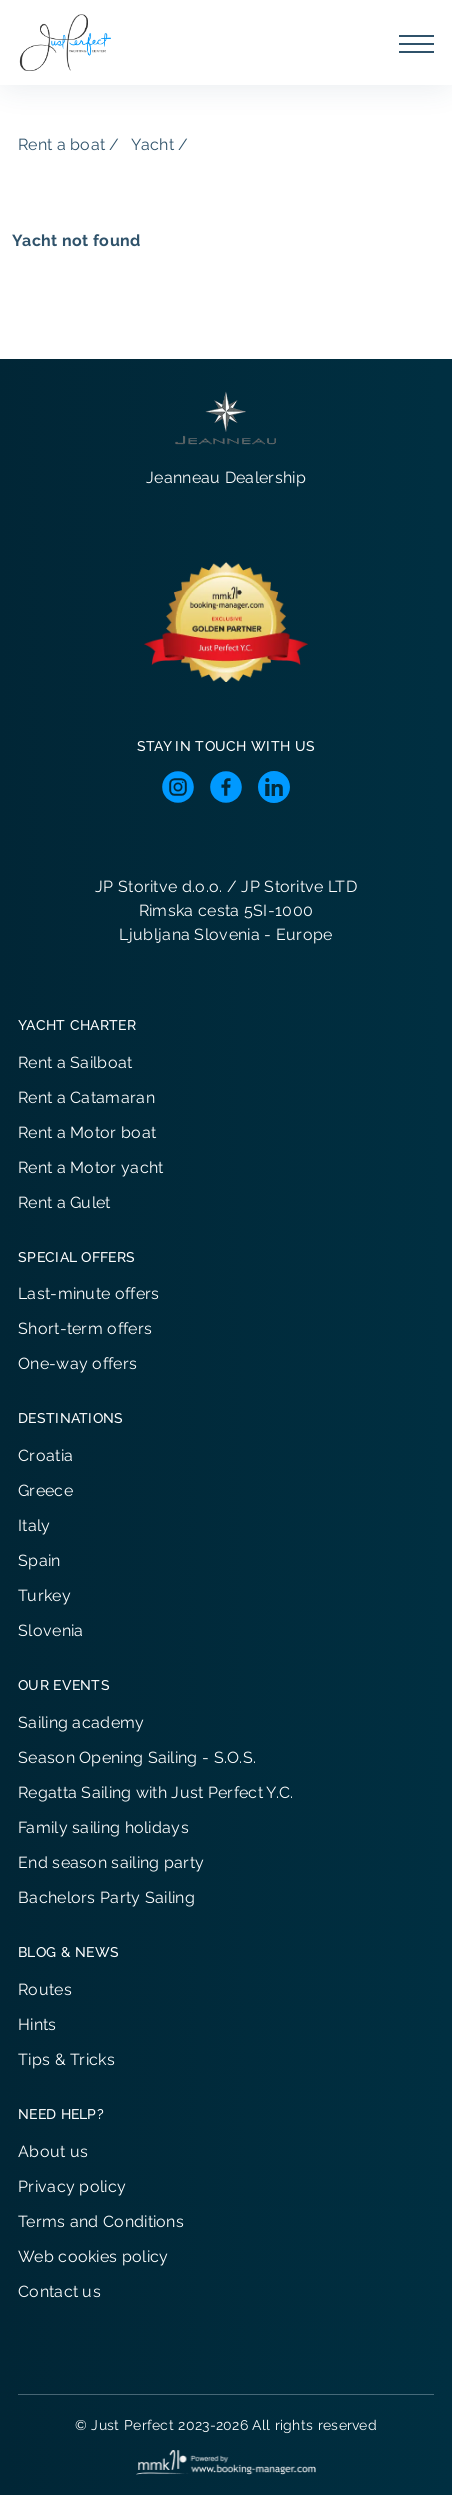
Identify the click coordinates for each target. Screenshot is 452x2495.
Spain (39, 1560)
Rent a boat (61, 144)
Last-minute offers (88, 1293)
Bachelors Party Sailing (106, 1897)
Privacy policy (72, 2186)
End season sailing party (111, 1862)
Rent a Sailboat (75, 1062)
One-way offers (77, 1363)
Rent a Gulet (64, 1202)
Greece (45, 1490)
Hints (37, 2024)
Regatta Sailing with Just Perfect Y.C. (155, 1792)
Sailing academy (81, 1722)
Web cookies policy (93, 2256)
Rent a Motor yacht (90, 1167)
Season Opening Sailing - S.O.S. (137, 1757)
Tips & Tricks (66, 2059)
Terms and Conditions (101, 2221)
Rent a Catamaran (86, 1097)
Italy (34, 1525)
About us (53, 2151)
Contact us (59, 2291)
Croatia (45, 1455)
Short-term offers (85, 1328)
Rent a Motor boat (87, 1132)
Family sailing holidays (103, 1827)
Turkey (44, 1595)
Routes (45, 1989)
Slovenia (50, 1630)
